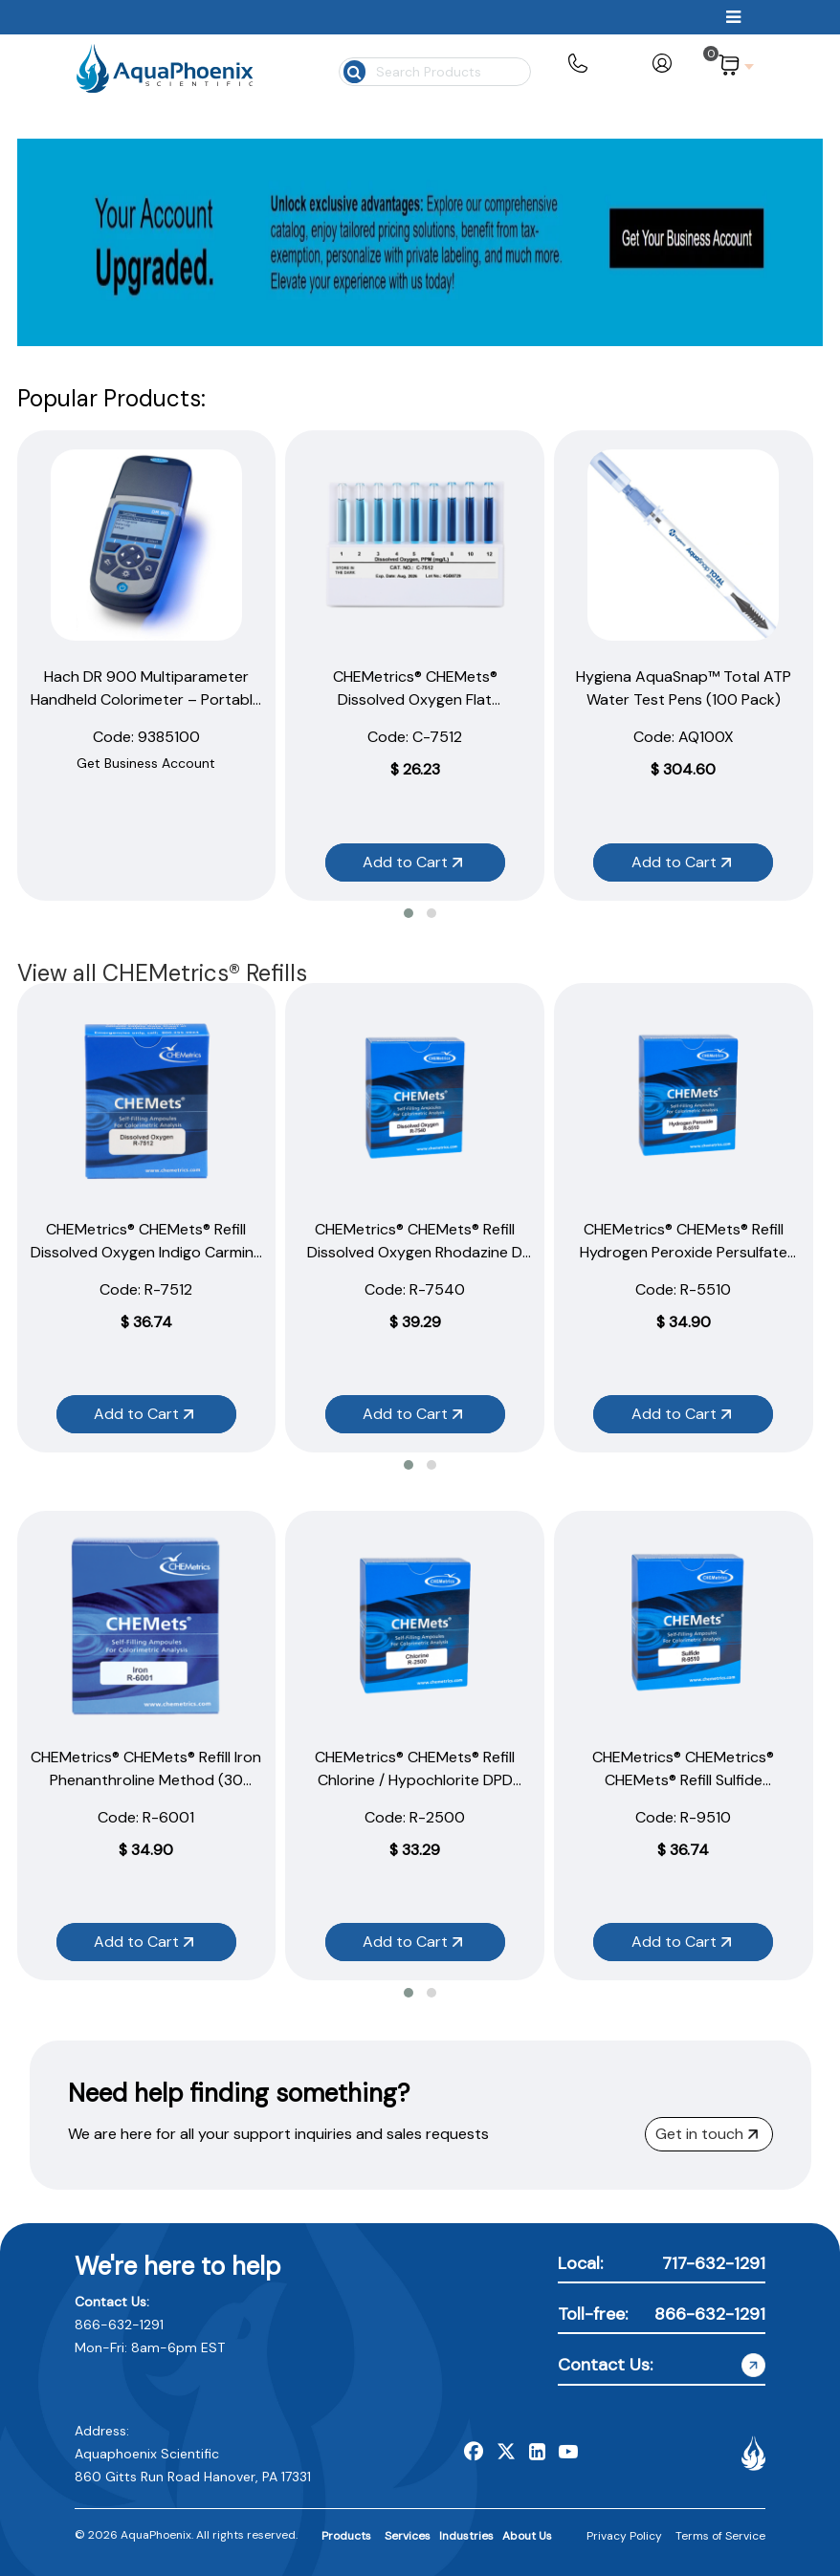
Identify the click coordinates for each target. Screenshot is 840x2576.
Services (408, 2535)
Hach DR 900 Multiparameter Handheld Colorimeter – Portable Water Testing (146, 699)
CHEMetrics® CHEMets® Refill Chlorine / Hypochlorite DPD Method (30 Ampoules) (415, 1780)
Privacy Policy (624, 2535)
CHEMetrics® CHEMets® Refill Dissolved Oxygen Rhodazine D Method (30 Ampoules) (414, 1252)
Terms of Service (720, 2535)
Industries (466, 2535)
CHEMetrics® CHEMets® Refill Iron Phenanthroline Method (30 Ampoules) (146, 1780)
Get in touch (706, 2134)
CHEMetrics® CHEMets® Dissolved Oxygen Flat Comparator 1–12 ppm (415, 699)
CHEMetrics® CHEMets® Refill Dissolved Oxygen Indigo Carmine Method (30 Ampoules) (146, 1252)
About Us (527, 2535)
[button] (408, 913)
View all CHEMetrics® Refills (162, 973)
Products (346, 2535)
